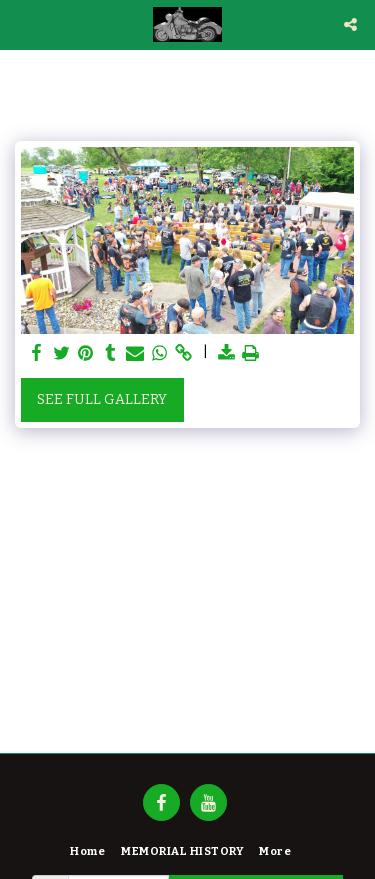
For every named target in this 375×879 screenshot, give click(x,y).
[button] (22, 24)
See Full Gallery (102, 399)
